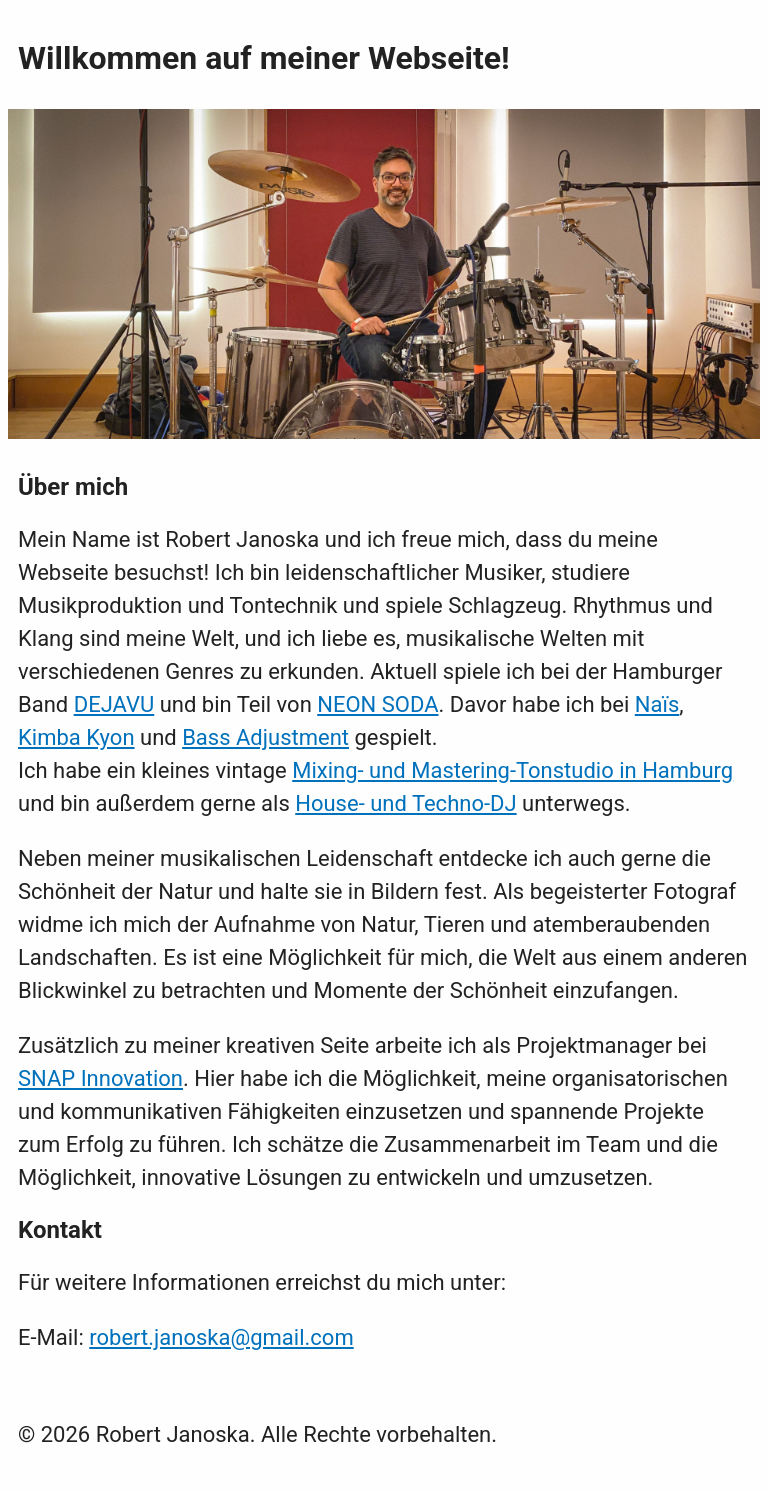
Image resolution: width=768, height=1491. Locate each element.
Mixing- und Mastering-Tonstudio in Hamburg (512, 770)
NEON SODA (377, 704)
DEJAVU (114, 704)
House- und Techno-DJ (405, 803)
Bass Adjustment (265, 737)
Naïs (657, 704)
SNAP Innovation (100, 1078)
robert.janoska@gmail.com (221, 1337)
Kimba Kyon (76, 737)
